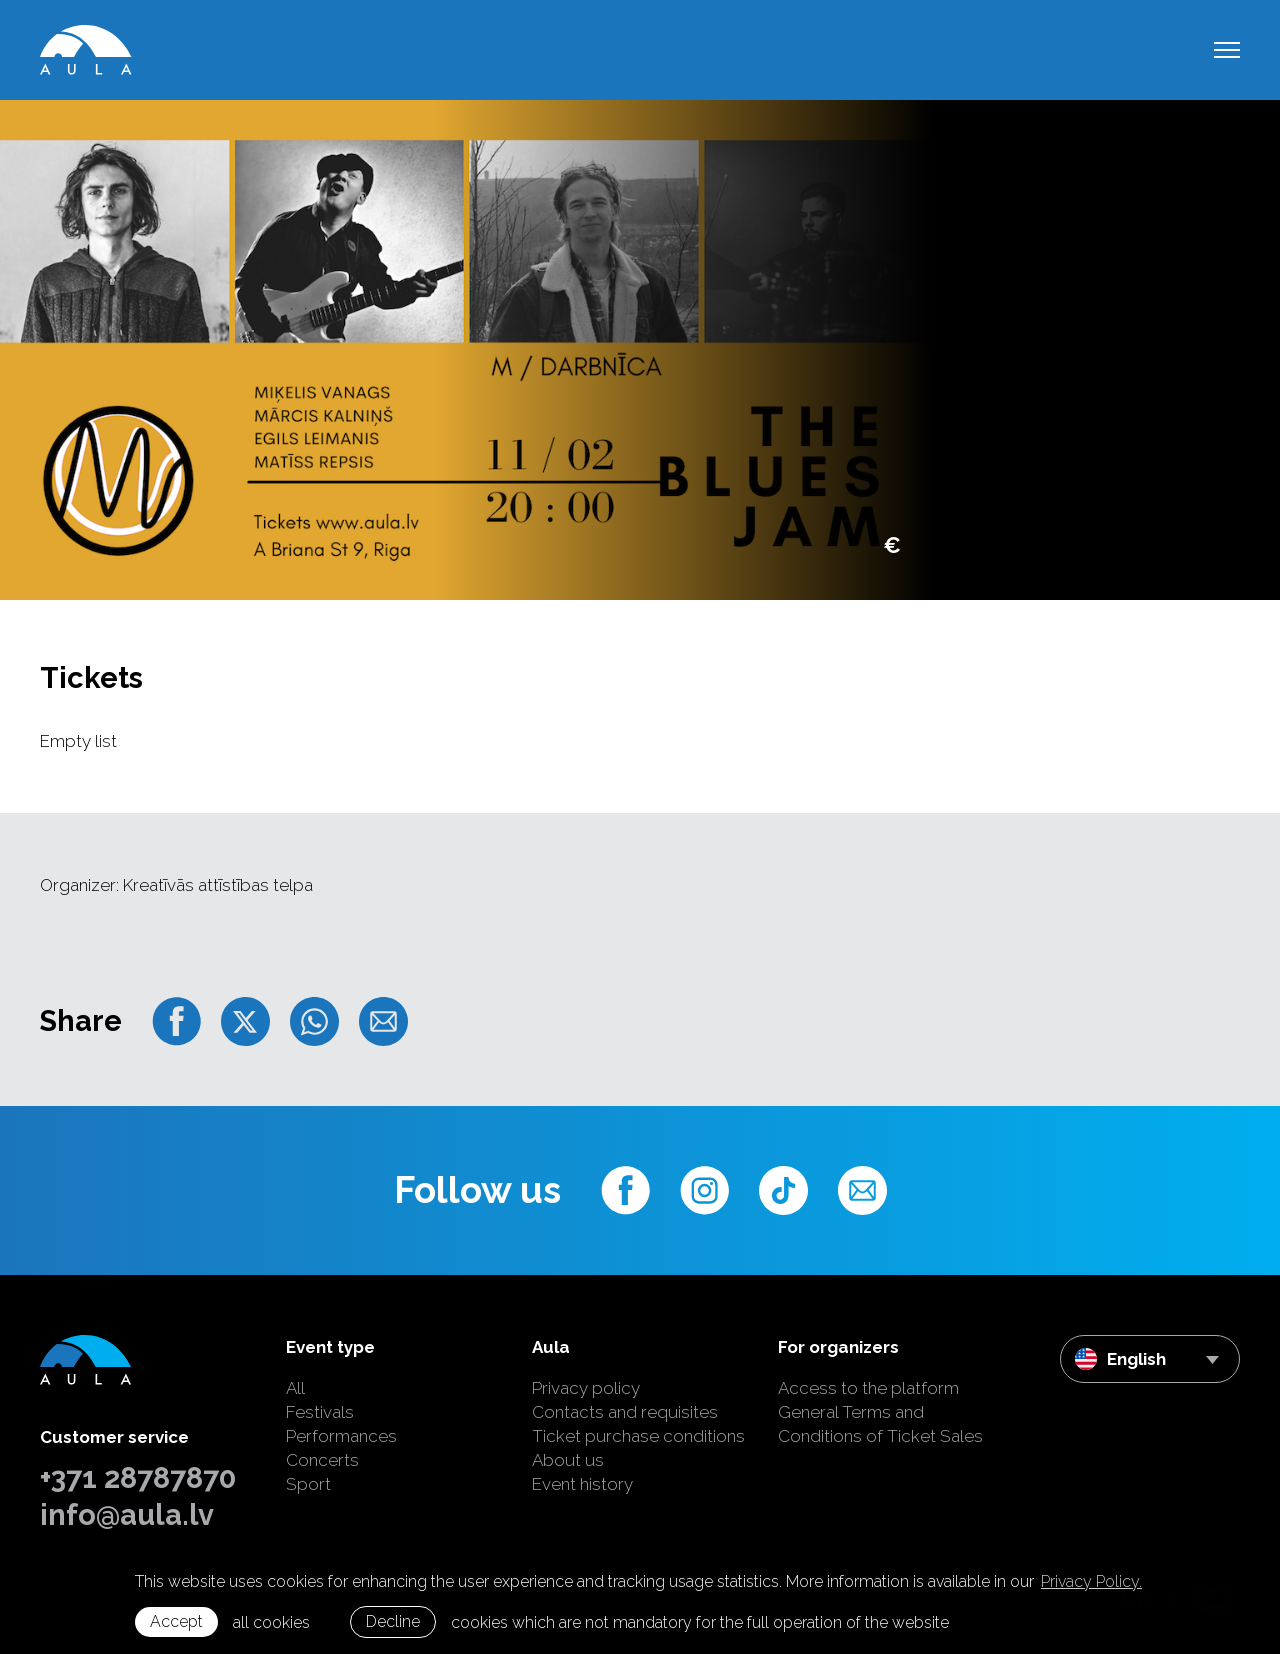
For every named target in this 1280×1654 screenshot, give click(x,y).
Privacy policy (586, 1388)
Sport (308, 1484)
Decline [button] (393, 1621)
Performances (341, 1436)
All (295, 1388)
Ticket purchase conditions (638, 1436)
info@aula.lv (127, 1515)
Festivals (320, 1412)
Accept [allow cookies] (176, 1621)
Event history (582, 1484)
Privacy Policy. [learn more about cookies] (1091, 1581)
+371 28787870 (138, 1478)
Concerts (322, 1460)
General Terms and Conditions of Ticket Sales (880, 1424)
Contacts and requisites (625, 1412)
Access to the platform (868, 1388)
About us (568, 1460)
